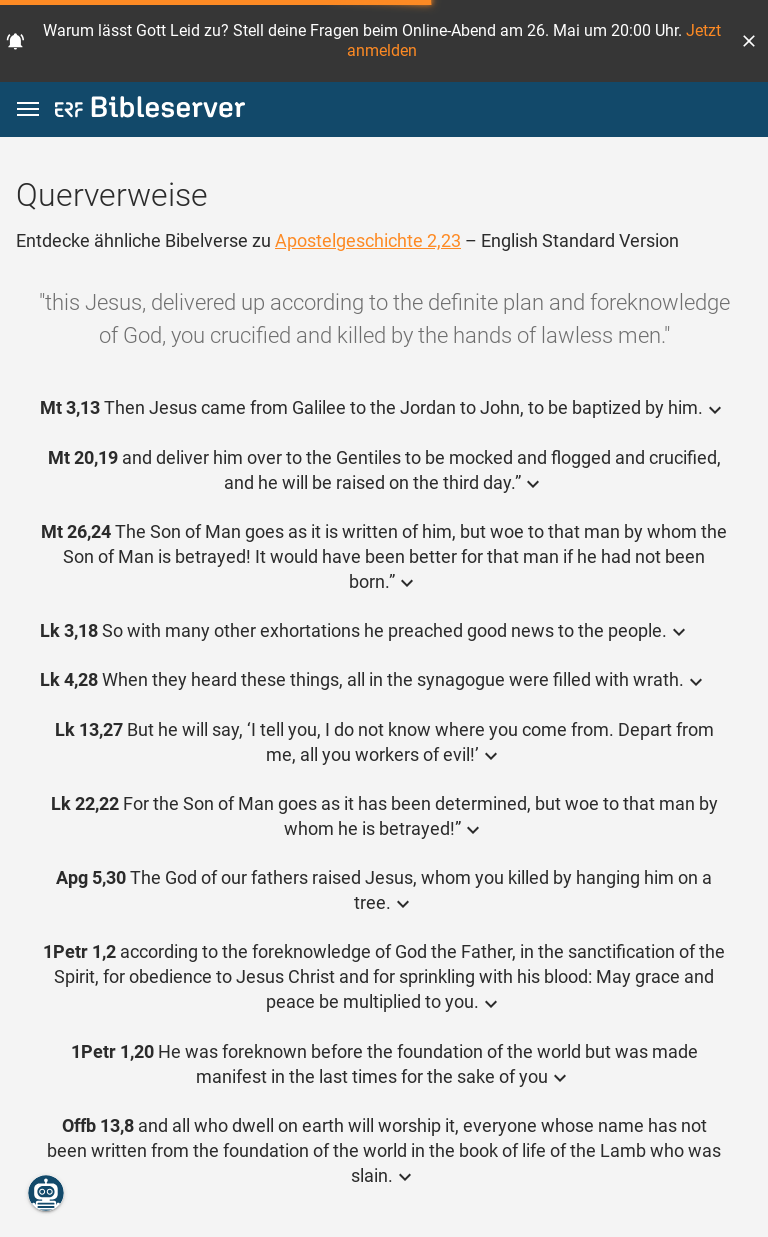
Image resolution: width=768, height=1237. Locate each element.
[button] (749, 41)
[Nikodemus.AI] (46, 1193)
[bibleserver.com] (150, 110)
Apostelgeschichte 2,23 (368, 240)
